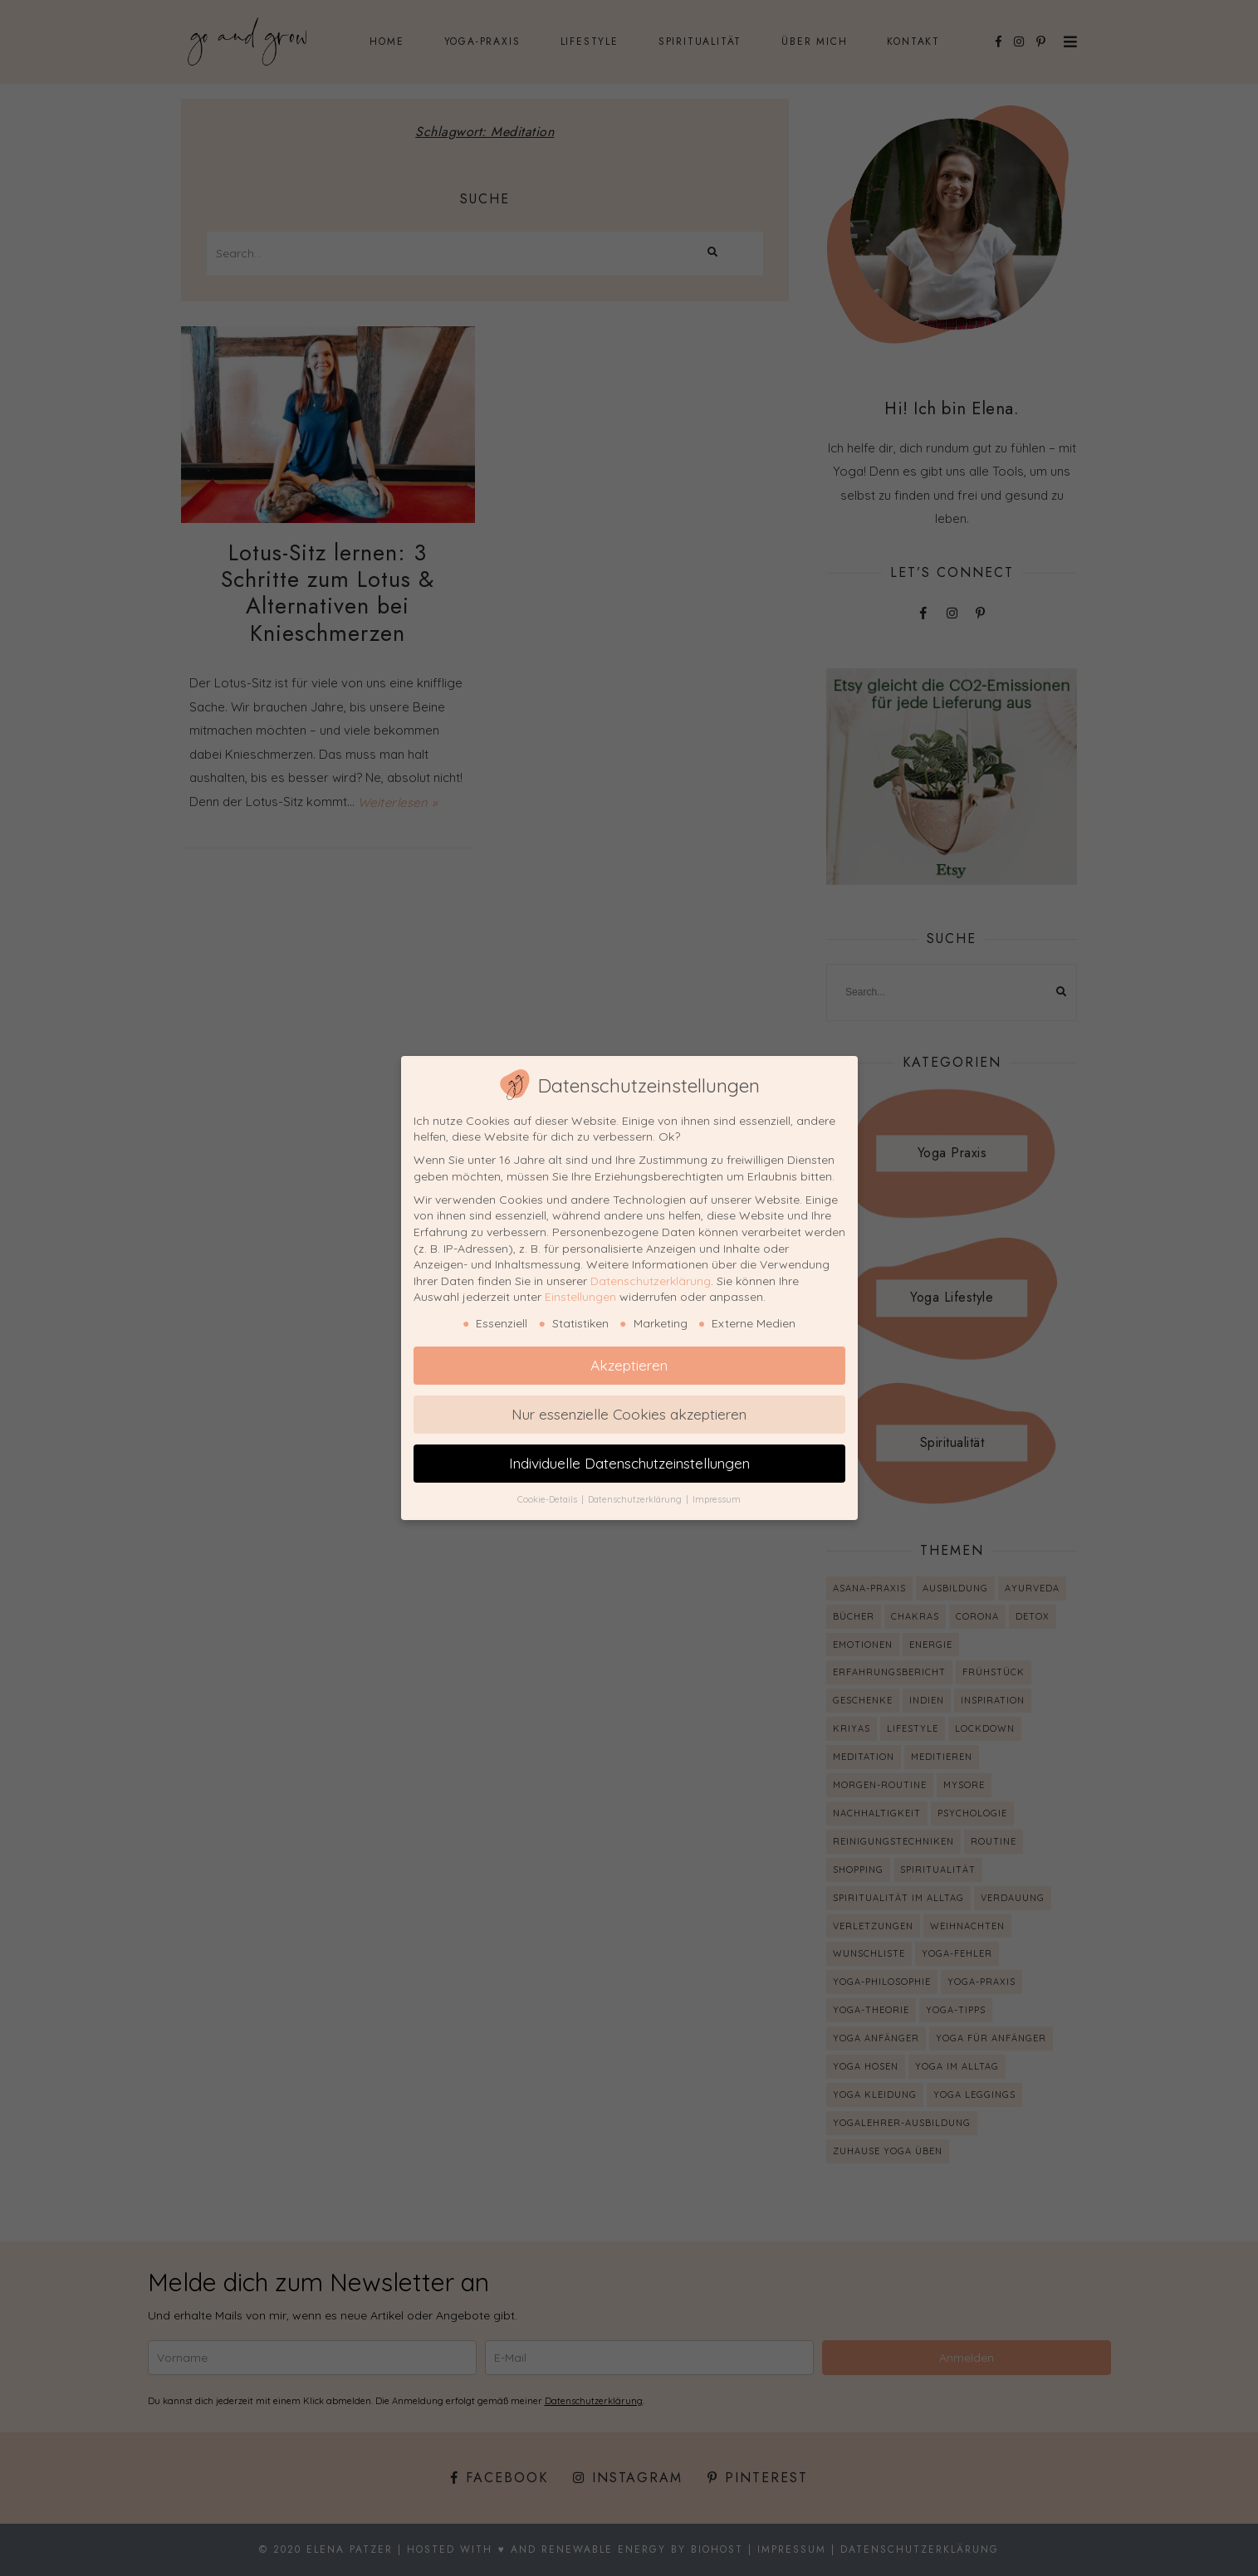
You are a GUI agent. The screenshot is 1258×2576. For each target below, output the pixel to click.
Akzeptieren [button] (629, 1365)
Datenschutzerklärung (650, 1280)
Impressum (717, 1499)
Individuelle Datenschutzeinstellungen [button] (629, 1463)
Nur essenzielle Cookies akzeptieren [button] (629, 1414)
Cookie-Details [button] (548, 1499)
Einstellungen (580, 1296)
